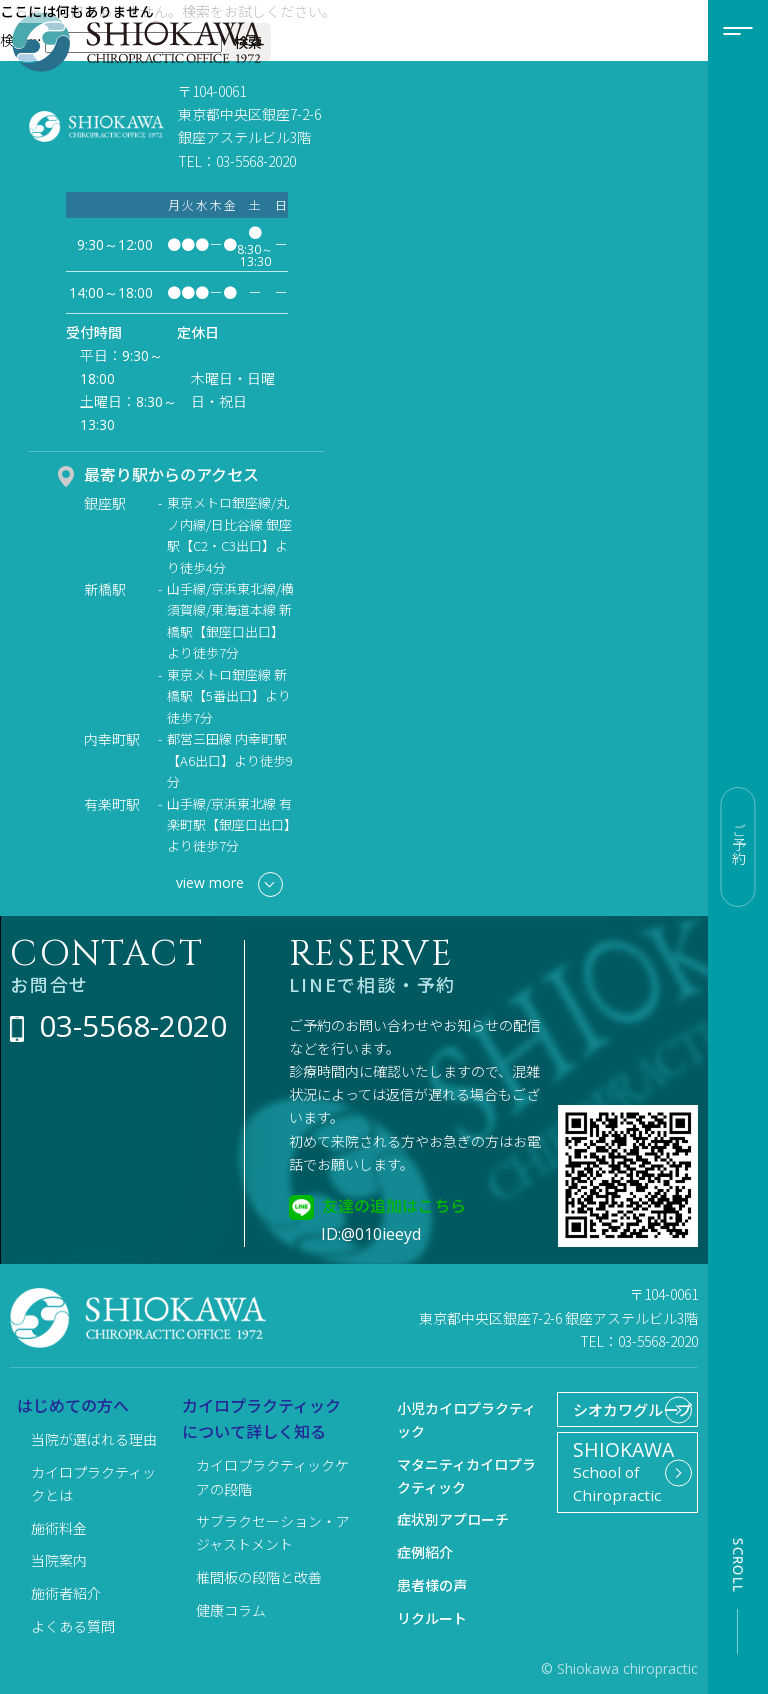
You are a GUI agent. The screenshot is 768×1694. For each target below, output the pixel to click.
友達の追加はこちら (394, 1205)
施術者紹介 (66, 1593)
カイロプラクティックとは (93, 1483)
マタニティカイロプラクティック (466, 1475)
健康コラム (231, 1610)
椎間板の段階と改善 (259, 1577)
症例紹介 (425, 1552)
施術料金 (59, 1528)
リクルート (432, 1618)
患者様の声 (432, 1585)
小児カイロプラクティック (466, 1419)
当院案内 (59, 1560)
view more (229, 884)
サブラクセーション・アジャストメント (273, 1532)
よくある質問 (73, 1626)
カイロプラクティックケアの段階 (272, 1476)
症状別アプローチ (453, 1519)
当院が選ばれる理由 (94, 1439)
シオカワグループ (614, 1425)
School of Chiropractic (619, 1509)
